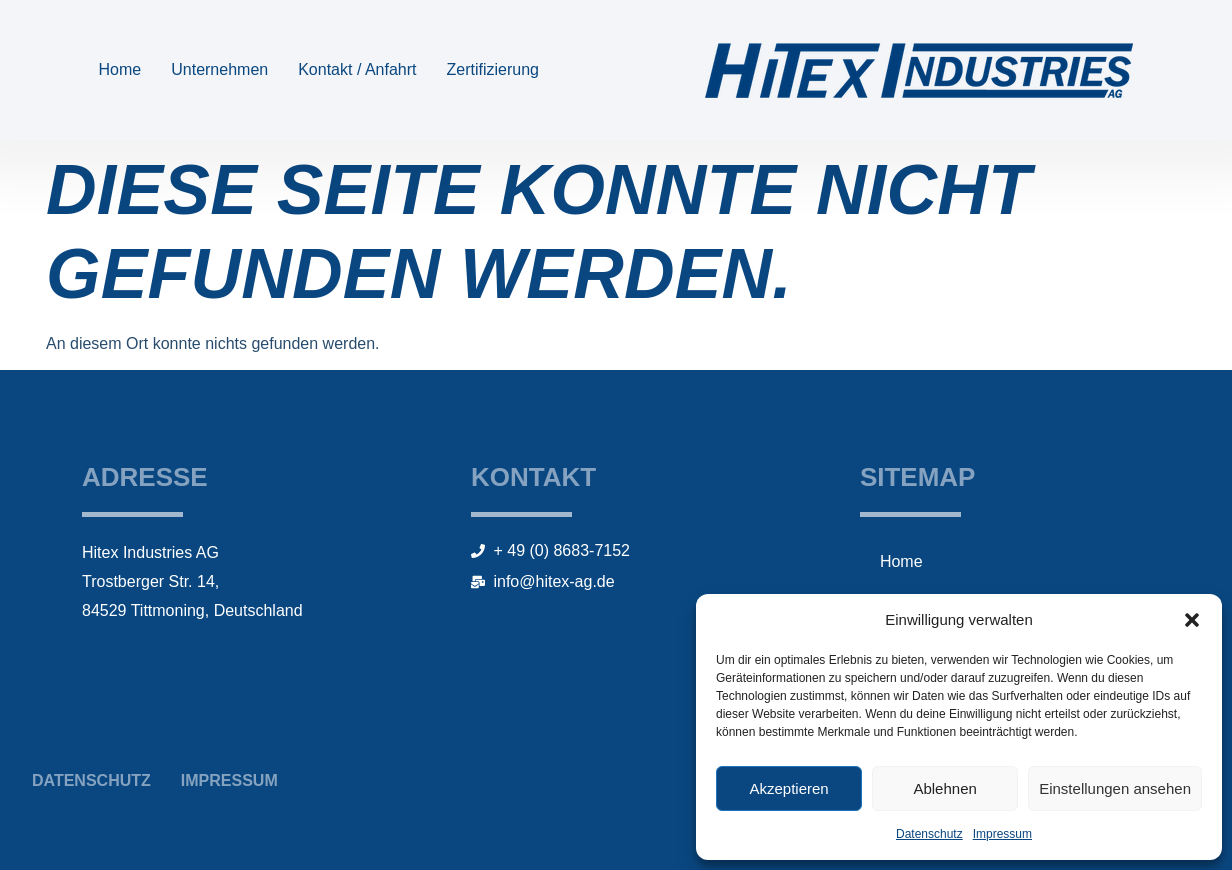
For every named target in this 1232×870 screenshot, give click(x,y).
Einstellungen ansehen (1115, 788)
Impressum (1002, 834)
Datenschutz (929, 834)
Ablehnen (944, 788)
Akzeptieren (788, 788)
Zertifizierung (492, 69)
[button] (1192, 620)
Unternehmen (219, 69)
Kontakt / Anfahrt (357, 69)
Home (120, 69)
